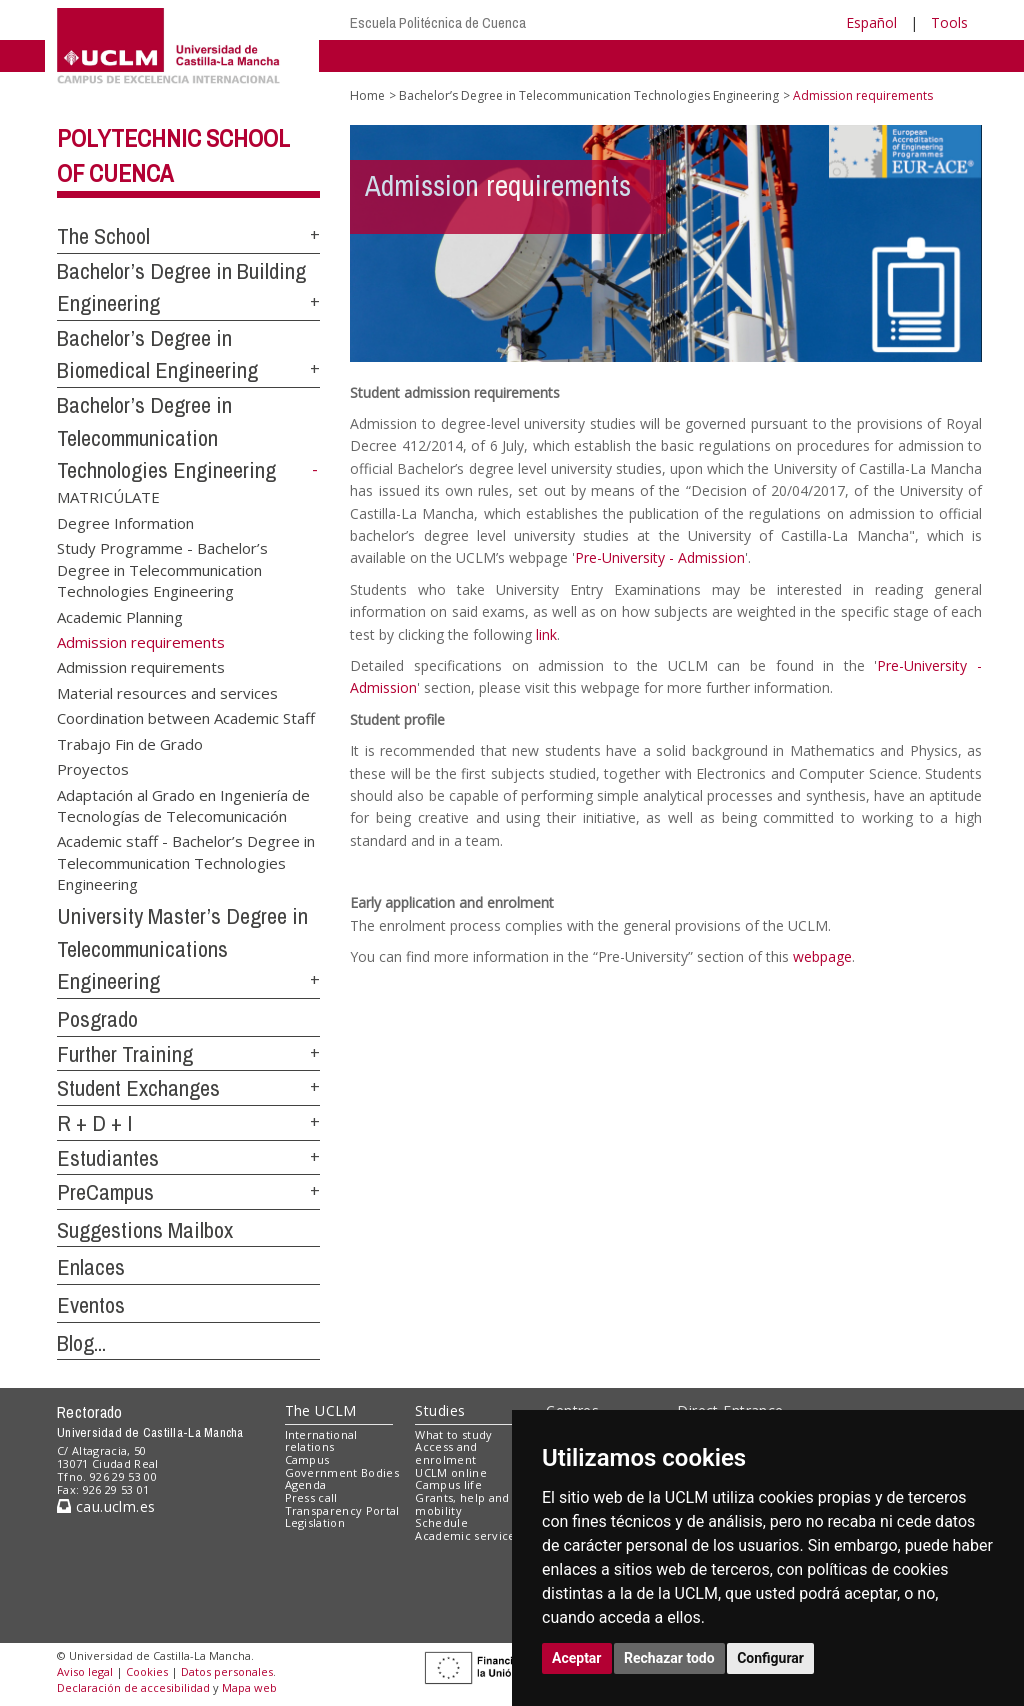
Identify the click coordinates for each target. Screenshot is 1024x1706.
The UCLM (321, 1410)
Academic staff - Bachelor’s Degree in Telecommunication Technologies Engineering (186, 862)
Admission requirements (141, 667)
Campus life (448, 1484)
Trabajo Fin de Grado (130, 743)
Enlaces (91, 1267)
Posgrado (97, 1019)
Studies (440, 1410)
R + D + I (95, 1123)
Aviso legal (85, 1671)
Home (367, 95)
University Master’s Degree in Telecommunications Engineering (182, 948)
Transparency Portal (342, 1510)
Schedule (441, 1522)
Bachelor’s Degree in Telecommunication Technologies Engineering (166, 437)
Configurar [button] (770, 1658)
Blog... (81, 1343)
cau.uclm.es (106, 1506)
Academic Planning (120, 616)
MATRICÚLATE (108, 497)
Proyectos (93, 769)
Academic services (468, 1535)
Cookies (147, 1671)
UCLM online (451, 1472)
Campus (307, 1459)
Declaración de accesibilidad (133, 1687)
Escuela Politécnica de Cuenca (438, 22)
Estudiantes (108, 1158)
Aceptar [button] (577, 1658)
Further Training (125, 1054)
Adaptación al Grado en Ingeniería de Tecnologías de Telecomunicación (183, 804)
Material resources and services (167, 692)
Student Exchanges (138, 1088)
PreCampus (105, 1192)
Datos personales (227, 1671)
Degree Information (125, 522)
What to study (453, 1434)
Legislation (315, 1522)
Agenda (306, 1484)
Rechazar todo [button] (669, 1658)
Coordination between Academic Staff (186, 718)
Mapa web (249, 1687)
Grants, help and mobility (462, 1504)
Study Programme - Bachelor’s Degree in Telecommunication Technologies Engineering (162, 569)
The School (103, 236)
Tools (949, 22)
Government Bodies (342, 1472)
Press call (311, 1497)
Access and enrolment (446, 1453)
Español (871, 22)
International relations (321, 1441)
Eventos (91, 1305)
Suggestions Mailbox (145, 1230)
